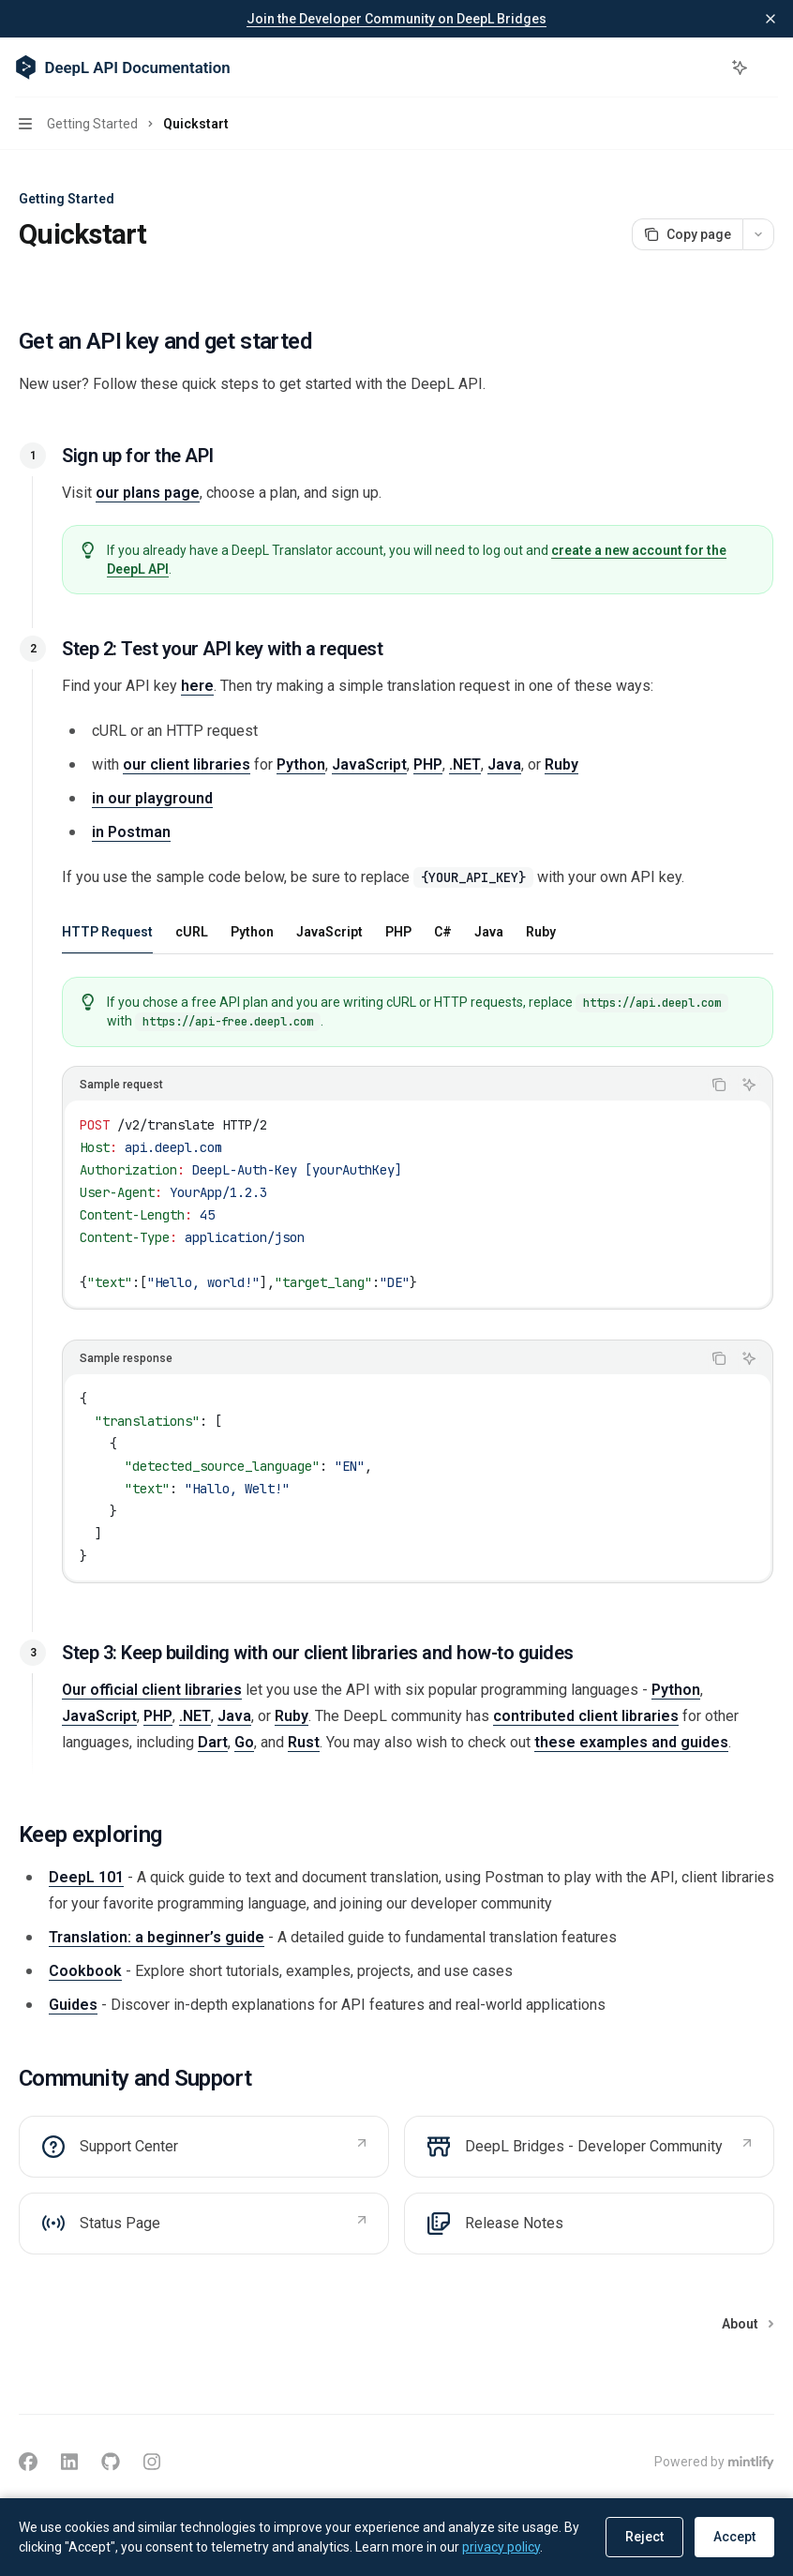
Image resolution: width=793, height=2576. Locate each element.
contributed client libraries (586, 1716)
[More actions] (768, 67)
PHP (427, 764)
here (197, 686)
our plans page (148, 493)
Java (504, 764)
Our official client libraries (152, 1690)
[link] (204, 2147)
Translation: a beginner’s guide (156, 1937)
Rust (304, 1742)
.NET (465, 764)
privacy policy (501, 2546)
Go (244, 1742)
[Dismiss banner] (770, 18)
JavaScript (369, 764)
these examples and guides (631, 1742)
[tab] (107, 930)
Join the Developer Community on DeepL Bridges (396, 18)
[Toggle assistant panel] (739, 67)
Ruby (561, 764)
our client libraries (186, 764)
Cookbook (85, 1971)
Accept (734, 2536)
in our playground (152, 798)
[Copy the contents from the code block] (719, 1084)
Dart (213, 1742)
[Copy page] (687, 234)
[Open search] (705, 67)
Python (301, 764)
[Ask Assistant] (749, 1084)
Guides (73, 2005)
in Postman (131, 832)
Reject (644, 2536)
